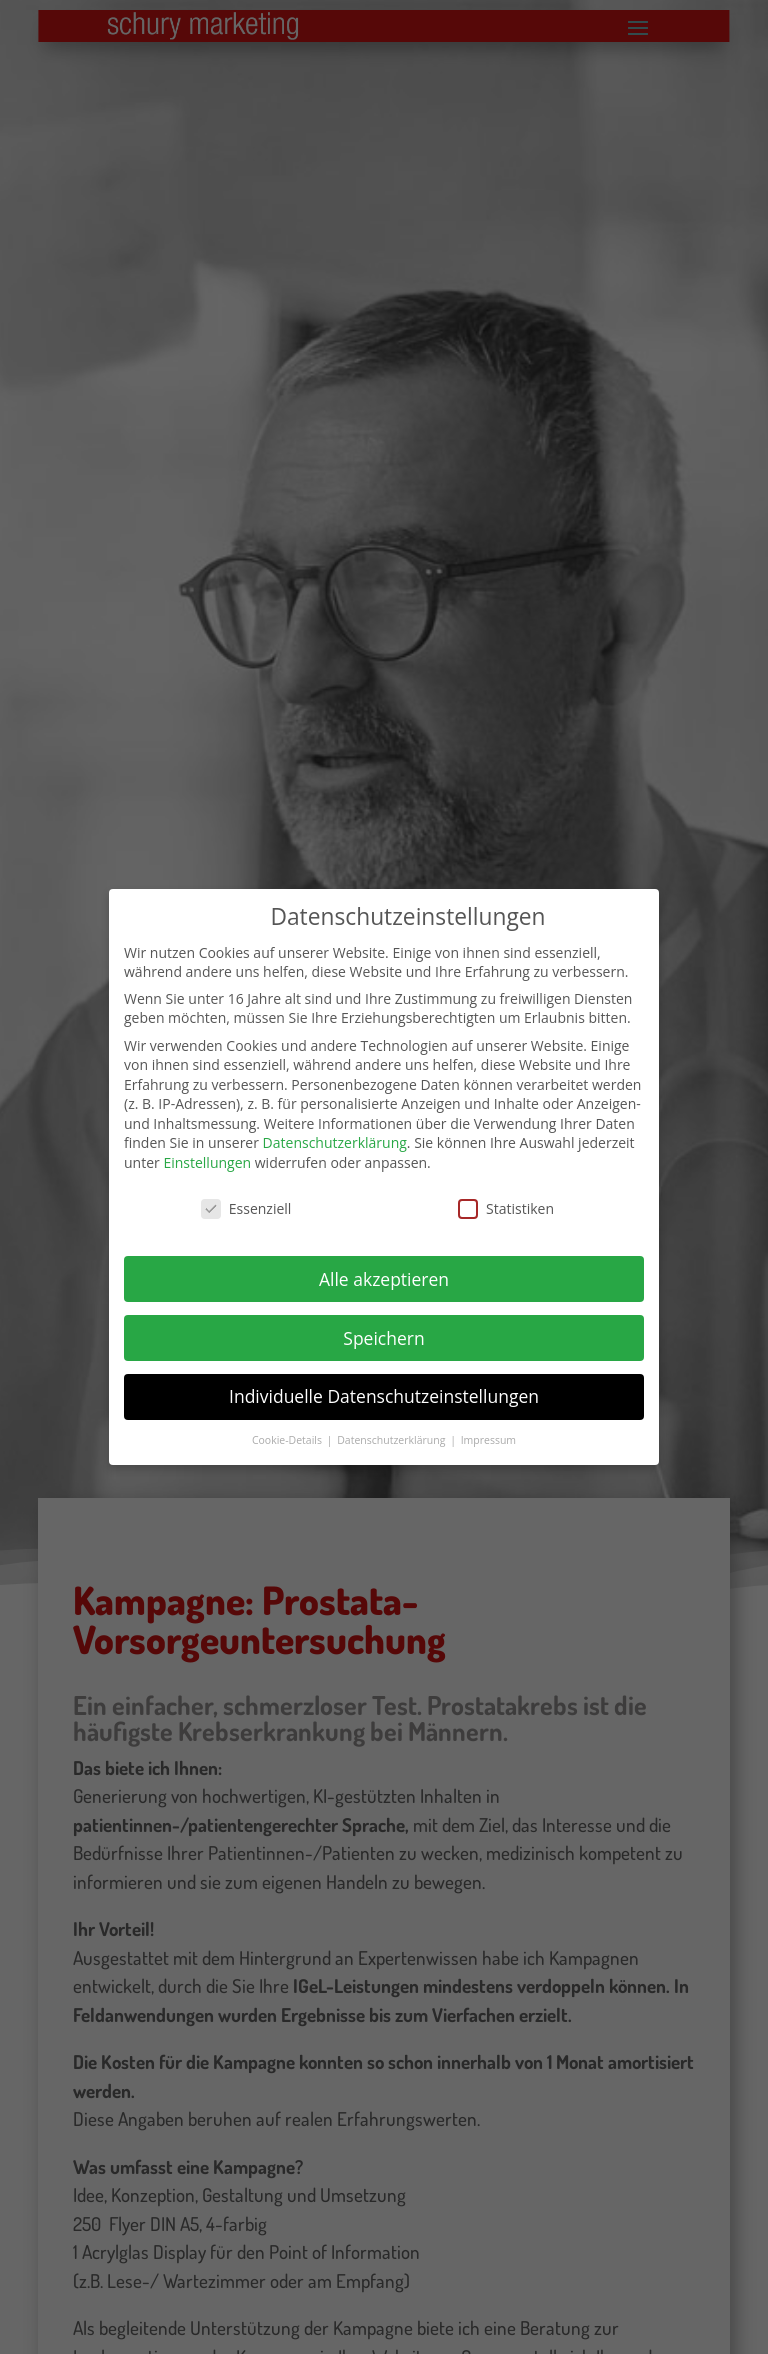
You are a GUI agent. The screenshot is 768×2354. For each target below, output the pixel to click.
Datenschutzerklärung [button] (392, 1431)
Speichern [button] (383, 1328)
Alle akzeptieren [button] (384, 1269)
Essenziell (246, 1198)
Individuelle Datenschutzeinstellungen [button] (384, 1387)
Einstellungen (207, 1153)
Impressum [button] (488, 1431)
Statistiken (506, 1198)
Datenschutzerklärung (335, 1133)
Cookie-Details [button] (288, 1431)
